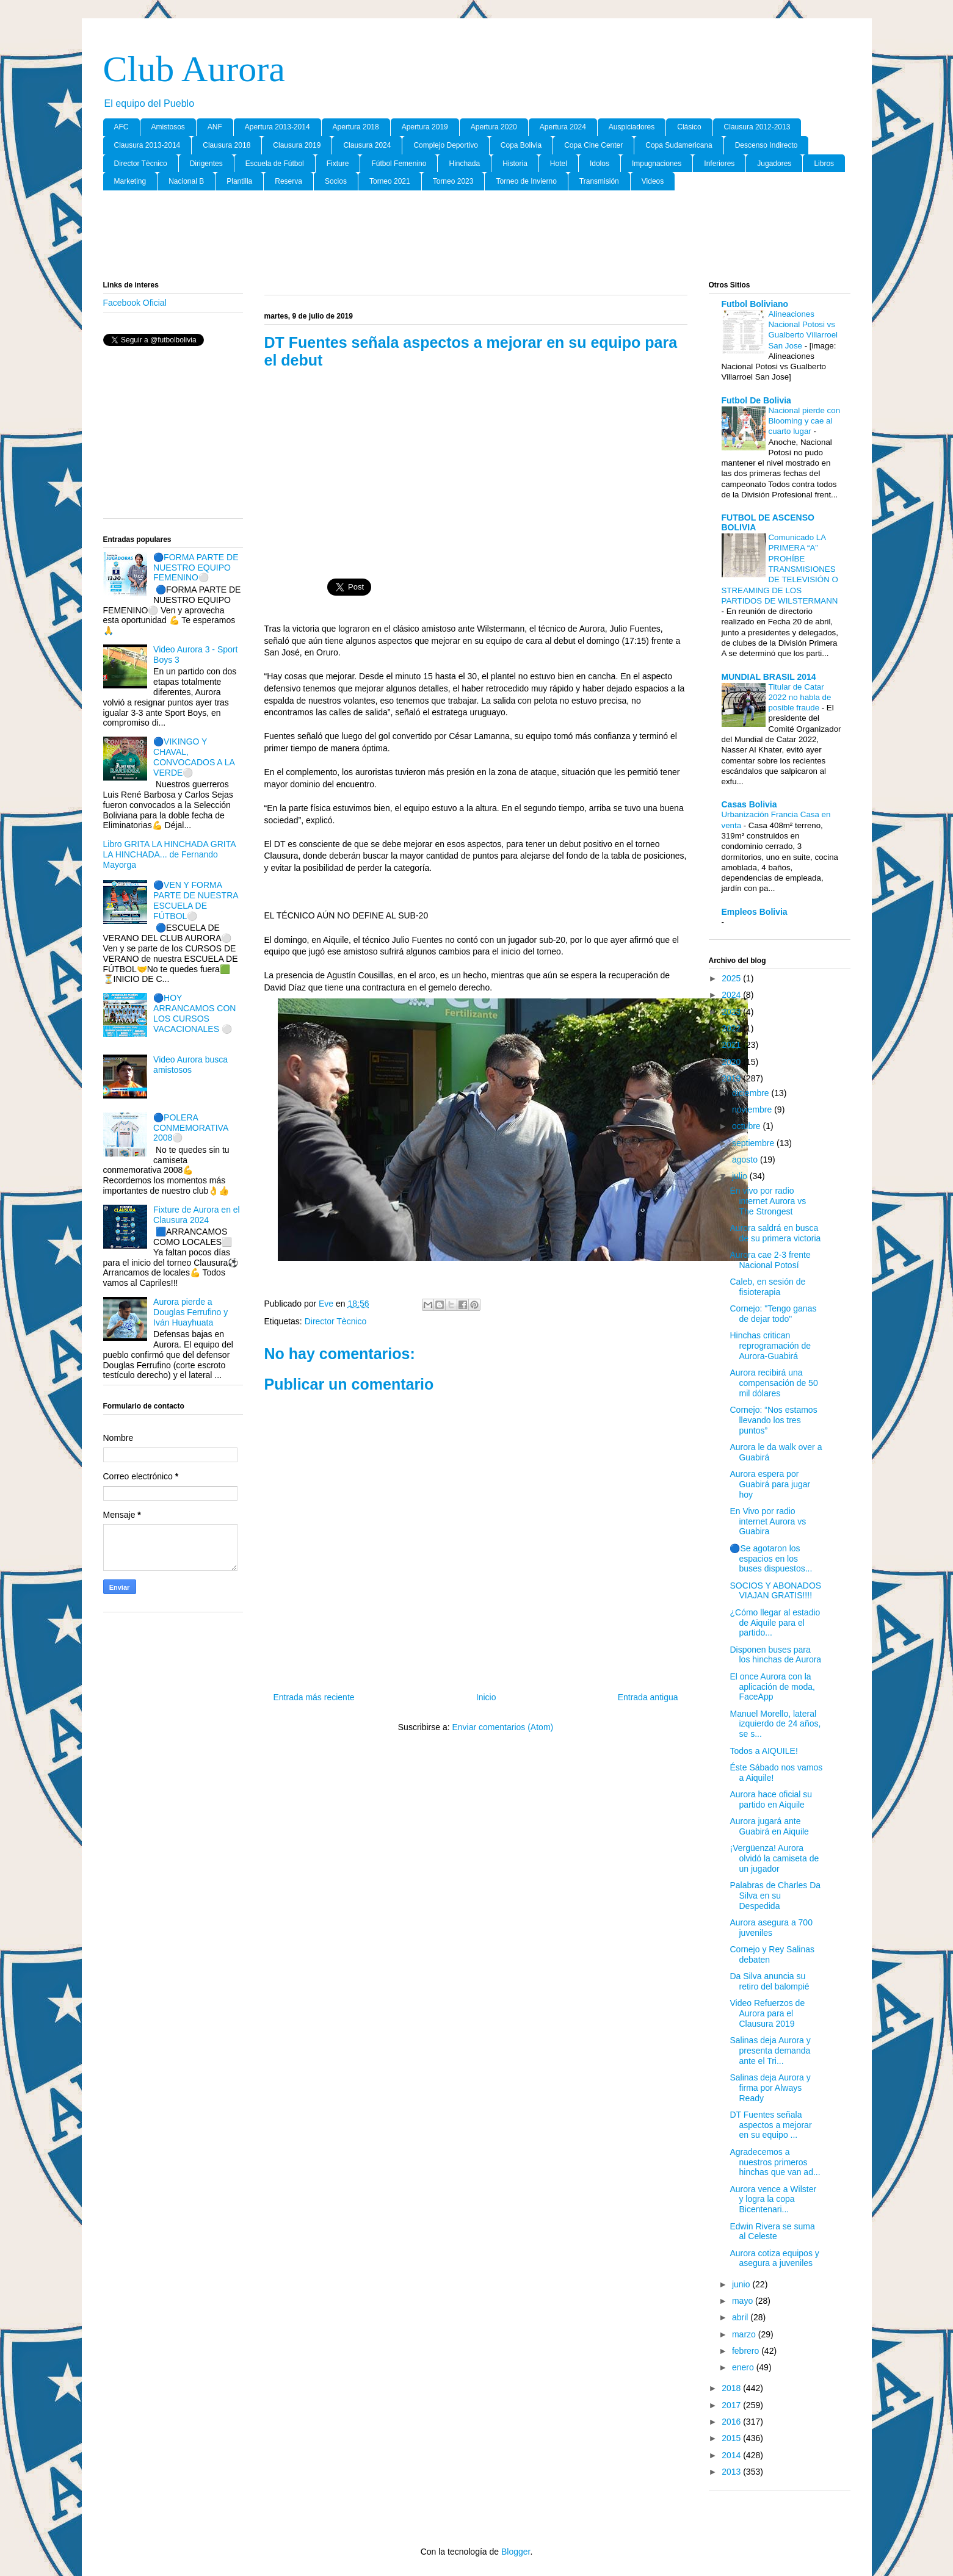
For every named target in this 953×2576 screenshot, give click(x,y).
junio (742, 2284)
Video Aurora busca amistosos (190, 1065)
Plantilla (239, 181)
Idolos (599, 163)
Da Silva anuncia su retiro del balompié (769, 1981)
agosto (746, 1159)
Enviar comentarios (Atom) (502, 1727)
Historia (514, 163)
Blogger (515, 2551)
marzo (745, 2334)
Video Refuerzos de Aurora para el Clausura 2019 (767, 2013)
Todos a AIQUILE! (763, 1751)
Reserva (288, 181)
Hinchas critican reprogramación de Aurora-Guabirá (770, 1345)
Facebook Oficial (135, 303)
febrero (746, 2351)
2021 (732, 1045)
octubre (747, 1126)
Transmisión (599, 181)
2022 (732, 1028)
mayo (743, 2301)
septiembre (754, 1143)
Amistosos (168, 127)
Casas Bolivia (749, 804)
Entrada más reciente (314, 1697)
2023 (732, 1012)
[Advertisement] (477, 236)
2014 (732, 2455)
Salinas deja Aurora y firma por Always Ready (770, 2088)
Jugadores (774, 163)
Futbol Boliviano (755, 304)
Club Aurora (194, 69)
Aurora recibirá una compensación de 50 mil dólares (773, 1383)
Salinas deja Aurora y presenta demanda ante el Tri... (770, 2050)
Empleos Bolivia (755, 912)
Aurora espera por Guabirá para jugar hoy (770, 1484)
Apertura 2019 (425, 127)
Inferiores (719, 163)
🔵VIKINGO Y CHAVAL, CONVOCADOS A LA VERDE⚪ (193, 757)
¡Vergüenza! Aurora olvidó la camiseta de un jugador (774, 1858)
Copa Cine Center (593, 145)
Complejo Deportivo (445, 145)
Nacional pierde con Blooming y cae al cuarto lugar (805, 421)
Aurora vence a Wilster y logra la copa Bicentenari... (773, 2199)
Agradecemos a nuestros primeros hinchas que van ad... (775, 2162)
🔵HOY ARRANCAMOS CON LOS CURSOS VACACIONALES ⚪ (194, 1013)
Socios (336, 181)
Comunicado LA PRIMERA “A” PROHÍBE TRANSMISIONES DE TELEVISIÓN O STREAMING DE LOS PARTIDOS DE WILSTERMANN (780, 569)
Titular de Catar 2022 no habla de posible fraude (800, 697)
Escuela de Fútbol (274, 163)
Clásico (689, 127)
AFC (121, 127)
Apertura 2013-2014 (277, 127)
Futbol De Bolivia (756, 400)
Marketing (130, 181)
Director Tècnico (140, 163)
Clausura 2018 (226, 145)
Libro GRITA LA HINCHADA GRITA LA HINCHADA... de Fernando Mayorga (169, 854)
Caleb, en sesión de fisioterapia (767, 1287)
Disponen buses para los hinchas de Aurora (775, 1655)
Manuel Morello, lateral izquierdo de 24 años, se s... (775, 1724)
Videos (653, 181)
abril (741, 2317)
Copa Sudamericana (678, 145)
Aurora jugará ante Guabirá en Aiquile (769, 1826)
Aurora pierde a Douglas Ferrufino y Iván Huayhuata (190, 1312)
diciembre (752, 1093)
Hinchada (464, 163)
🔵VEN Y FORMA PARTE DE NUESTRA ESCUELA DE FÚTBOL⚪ (195, 900)
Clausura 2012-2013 (757, 127)
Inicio (486, 1697)
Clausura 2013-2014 (147, 145)
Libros (824, 163)
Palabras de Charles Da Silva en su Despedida (775, 1895)
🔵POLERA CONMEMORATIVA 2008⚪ (190, 1128)
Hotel (558, 163)
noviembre (753, 1109)
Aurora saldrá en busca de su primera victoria (775, 1233)
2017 (732, 2405)
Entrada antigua (648, 1697)
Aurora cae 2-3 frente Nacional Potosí (770, 1260)
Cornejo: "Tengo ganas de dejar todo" (773, 1314)
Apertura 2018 (356, 127)
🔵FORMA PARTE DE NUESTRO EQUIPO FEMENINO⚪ (195, 567)
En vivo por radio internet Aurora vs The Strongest (768, 1201)
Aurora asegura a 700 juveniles (771, 1928)
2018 (732, 2388)
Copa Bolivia (521, 145)
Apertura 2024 (563, 127)
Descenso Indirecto (766, 145)
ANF (215, 127)
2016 (732, 2421)
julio (741, 1176)
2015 (732, 2438)
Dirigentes (206, 163)
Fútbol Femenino (398, 163)
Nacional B (186, 181)
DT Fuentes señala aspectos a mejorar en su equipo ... (770, 2125)
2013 (732, 2472)
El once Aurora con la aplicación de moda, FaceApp (772, 1687)
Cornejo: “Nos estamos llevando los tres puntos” (773, 1420)
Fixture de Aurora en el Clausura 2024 (196, 1215)
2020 (732, 1062)
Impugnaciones (656, 163)
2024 (732, 995)
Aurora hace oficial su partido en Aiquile (771, 1799)
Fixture (338, 163)
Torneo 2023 (453, 181)
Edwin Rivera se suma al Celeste (772, 2231)
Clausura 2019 (297, 145)
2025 (732, 978)
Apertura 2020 (494, 127)
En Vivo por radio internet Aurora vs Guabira (768, 1521)
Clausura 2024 (367, 145)
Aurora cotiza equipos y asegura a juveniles (774, 2258)
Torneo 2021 (389, 181)
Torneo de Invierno (526, 181)
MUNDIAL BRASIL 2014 (769, 677)
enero (744, 2367)
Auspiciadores (631, 127)
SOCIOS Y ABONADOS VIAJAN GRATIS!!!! (775, 1591)
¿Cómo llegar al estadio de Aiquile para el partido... (775, 1622)
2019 (732, 1078)
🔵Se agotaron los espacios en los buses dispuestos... (771, 1558)
